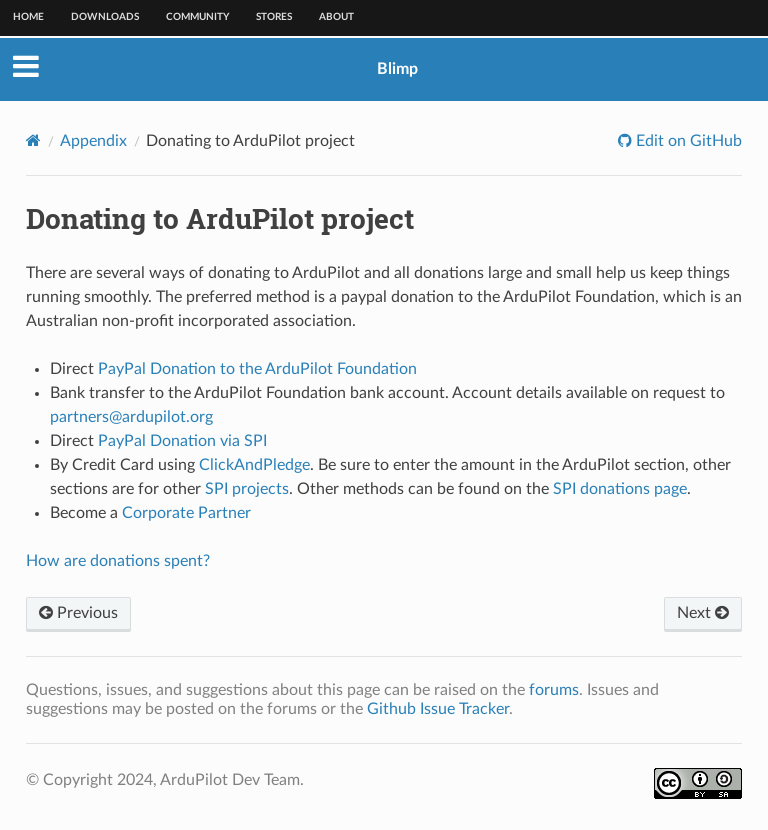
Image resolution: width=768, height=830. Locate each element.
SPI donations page (620, 489)
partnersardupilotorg (131, 417)
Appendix (93, 141)
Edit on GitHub (687, 141)
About (336, 17)
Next (703, 613)
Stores (274, 17)
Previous (78, 613)
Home (28, 17)
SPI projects (247, 489)
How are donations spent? (118, 561)
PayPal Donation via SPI (182, 441)
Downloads (105, 17)
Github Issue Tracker (438, 709)
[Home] (33, 140)
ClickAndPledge (254, 465)
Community (197, 17)
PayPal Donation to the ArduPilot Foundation (257, 369)
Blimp (397, 69)
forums (554, 690)
